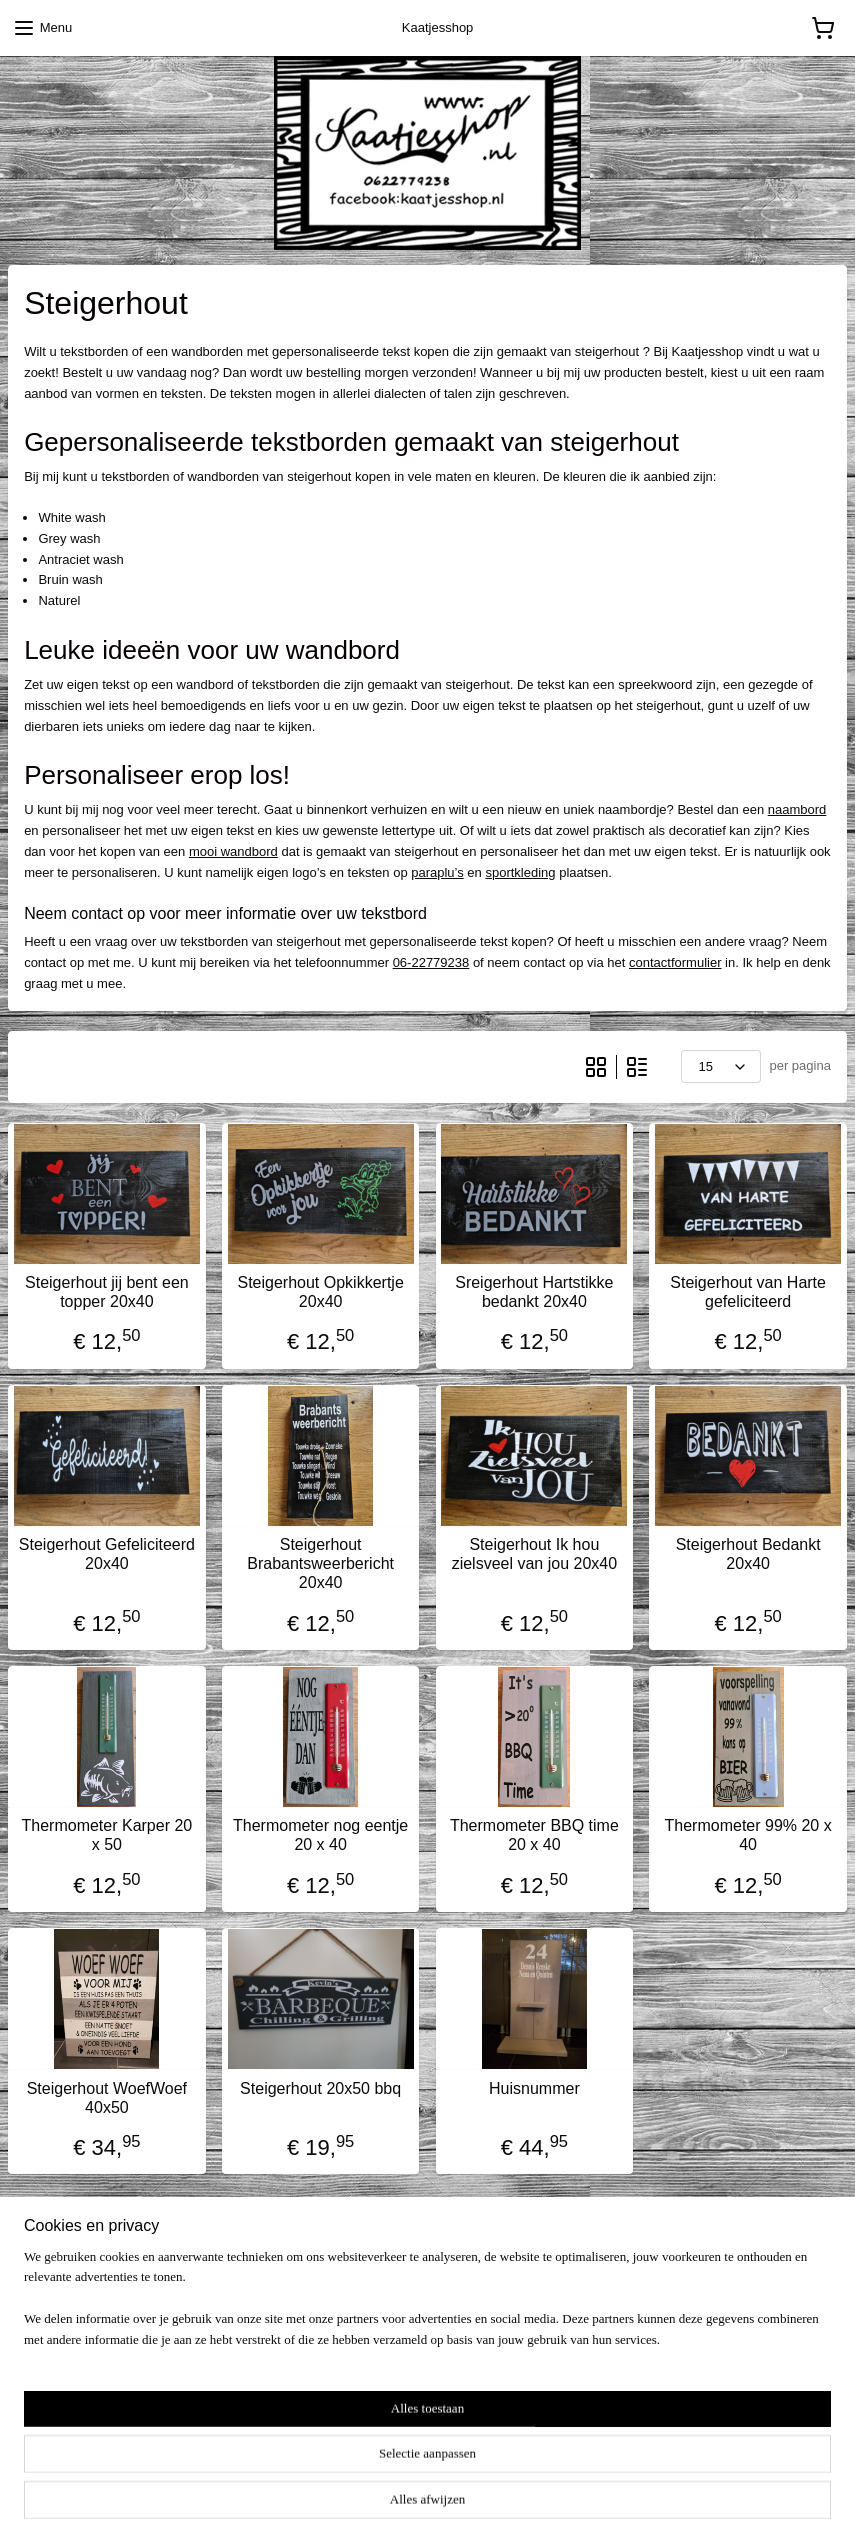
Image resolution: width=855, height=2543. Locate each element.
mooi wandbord (233, 851)
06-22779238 (431, 962)
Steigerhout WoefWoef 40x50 (107, 2098)
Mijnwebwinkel (618, 2506)
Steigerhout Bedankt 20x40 (748, 1554)
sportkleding (520, 872)
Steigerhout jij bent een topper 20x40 (107, 1292)
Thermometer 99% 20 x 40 (748, 1836)
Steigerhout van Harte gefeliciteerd (748, 1292)
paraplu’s (437, 872)
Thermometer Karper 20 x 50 (107, 1836)
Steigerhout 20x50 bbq (320, 2088)
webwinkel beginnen (463, 2506)
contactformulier (675, 962)
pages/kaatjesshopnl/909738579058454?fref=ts (181, 2406)
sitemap (362, 2506)
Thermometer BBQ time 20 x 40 (534, 1836)
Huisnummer (534, 2088)
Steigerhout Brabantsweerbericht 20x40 (320, 1563)
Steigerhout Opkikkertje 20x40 (320, 1292)
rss (398, 2506)
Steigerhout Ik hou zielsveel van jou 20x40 (534, 1554)
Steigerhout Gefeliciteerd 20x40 (107, 1554)
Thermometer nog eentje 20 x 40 (320, 1836)
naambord (797, 810)
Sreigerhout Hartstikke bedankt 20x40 (534, 1292)
